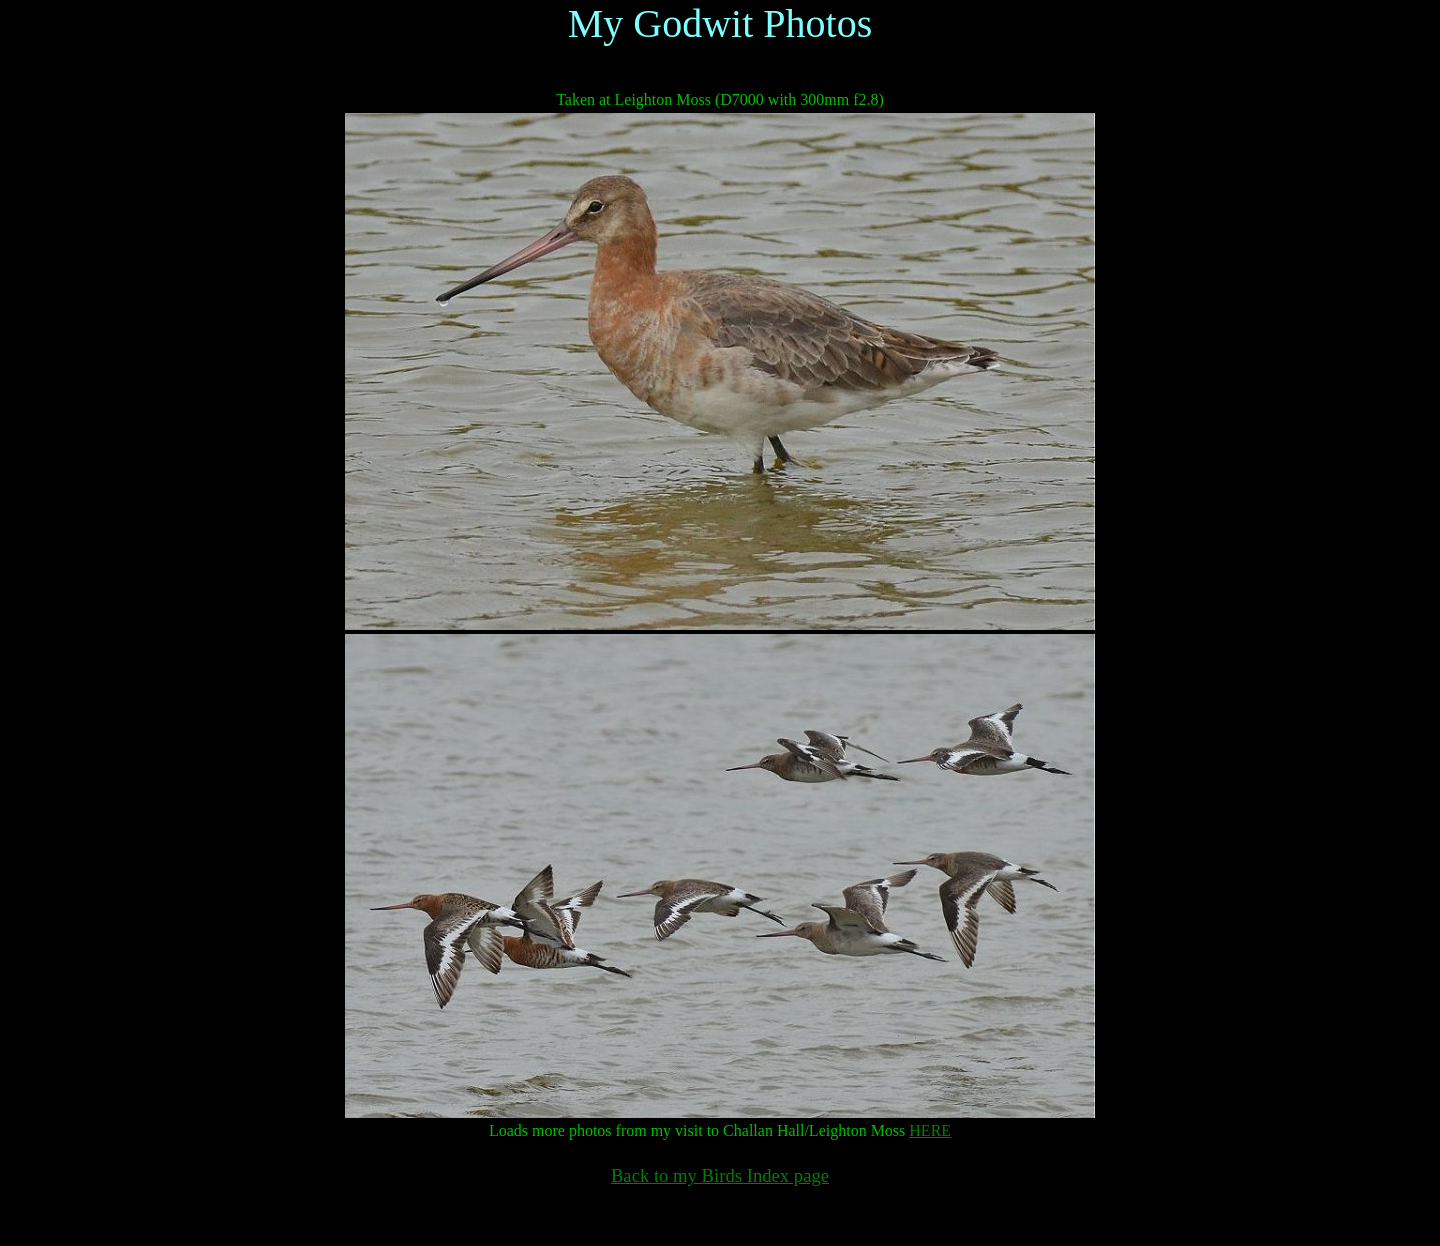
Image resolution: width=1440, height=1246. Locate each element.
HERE (930, 1130)
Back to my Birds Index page (720, 1175)
